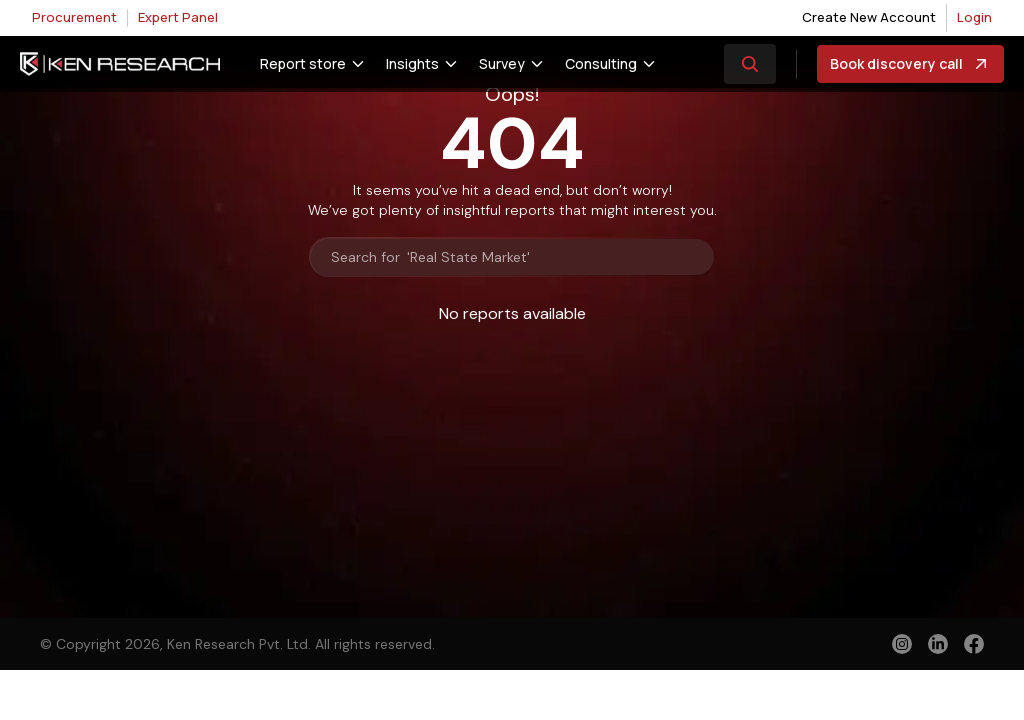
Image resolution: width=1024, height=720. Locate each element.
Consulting (601, 63)
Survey (502, 63)
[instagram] (902, 644)
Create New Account (869, 17)
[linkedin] (938, 644)
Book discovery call (910, 64)
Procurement (74, 17)
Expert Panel (178, 17)
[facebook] (974, 646)
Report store (303, 63)
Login (974, 17)
